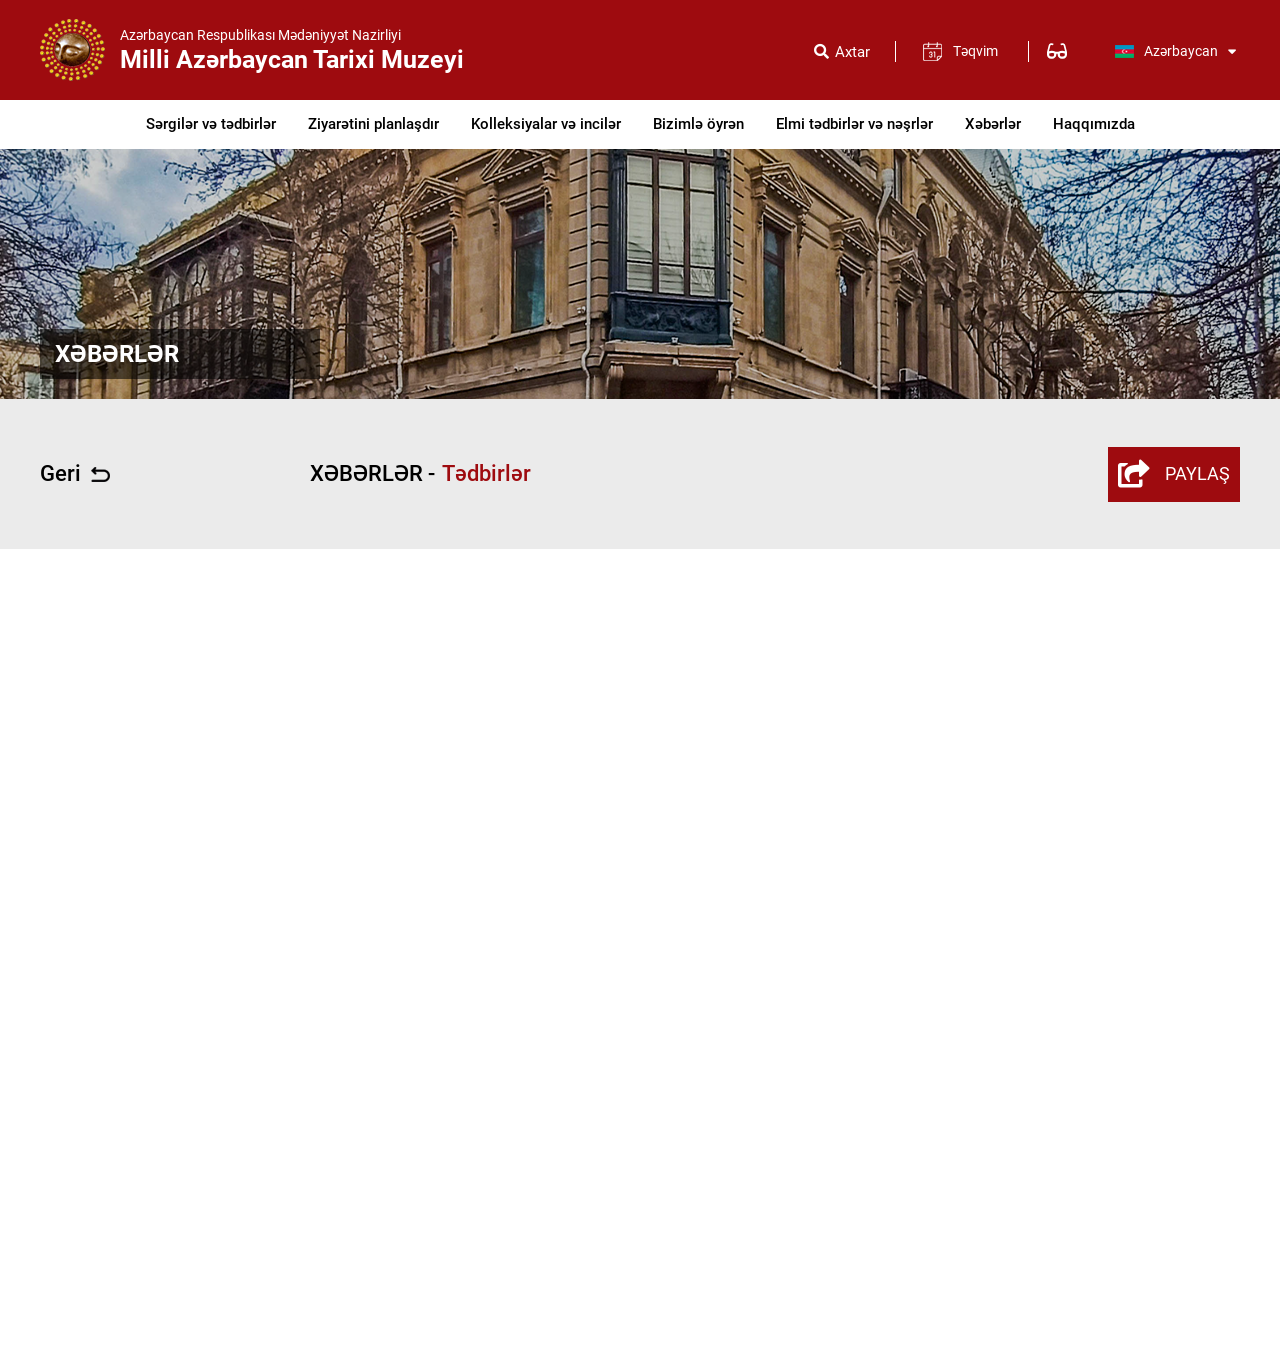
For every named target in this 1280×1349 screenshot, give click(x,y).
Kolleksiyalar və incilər (546, 124)
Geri (75, 474)
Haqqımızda (1094, 124)
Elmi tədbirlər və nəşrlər (854, 124)
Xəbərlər (993, 124)
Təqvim (975, 51)
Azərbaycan (1175, 51)
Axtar (852, 52)
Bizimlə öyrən (698, 124)
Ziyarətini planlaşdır (373, 124)
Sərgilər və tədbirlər (211, 124)
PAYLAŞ (1174, 474)
